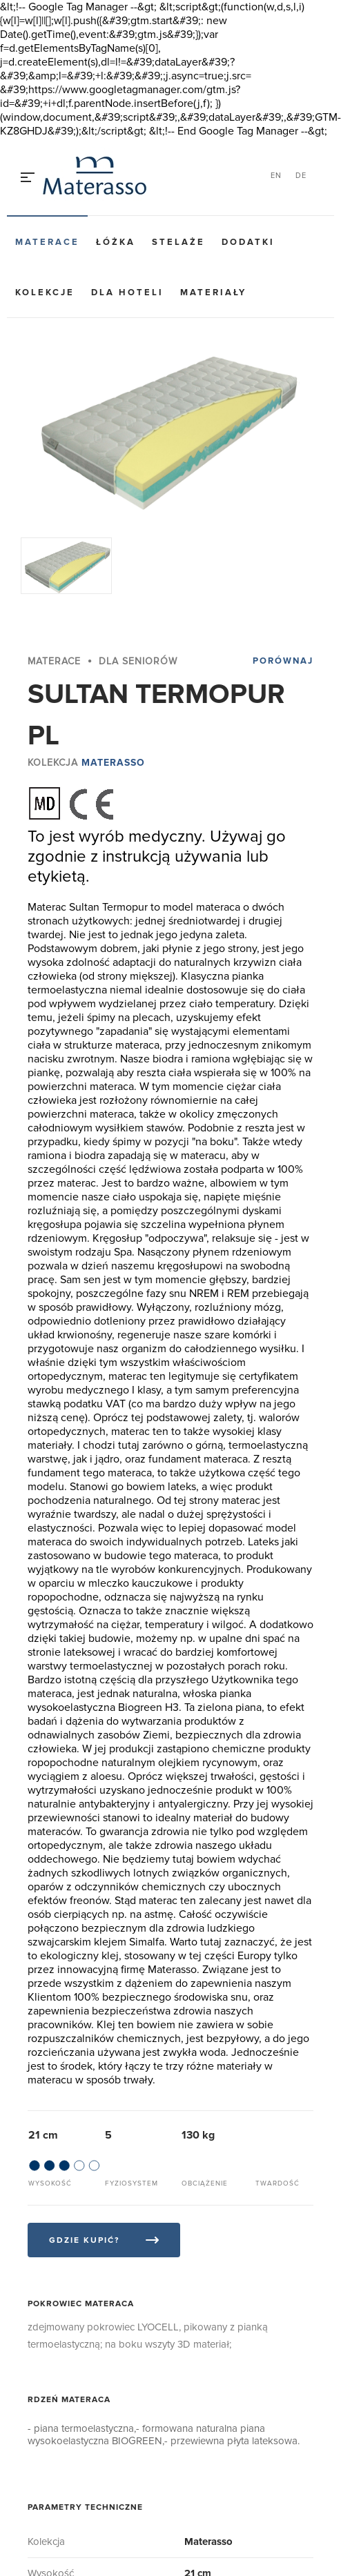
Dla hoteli (127, 292)
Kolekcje (45, 292)
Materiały (213, 292)
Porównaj (283, 660)
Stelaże (178, 242)
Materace (47, 242)
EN (276, 175)
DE (300, 175)
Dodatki (248, 242)
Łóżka (115, 242)
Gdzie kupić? (84, 2240)
